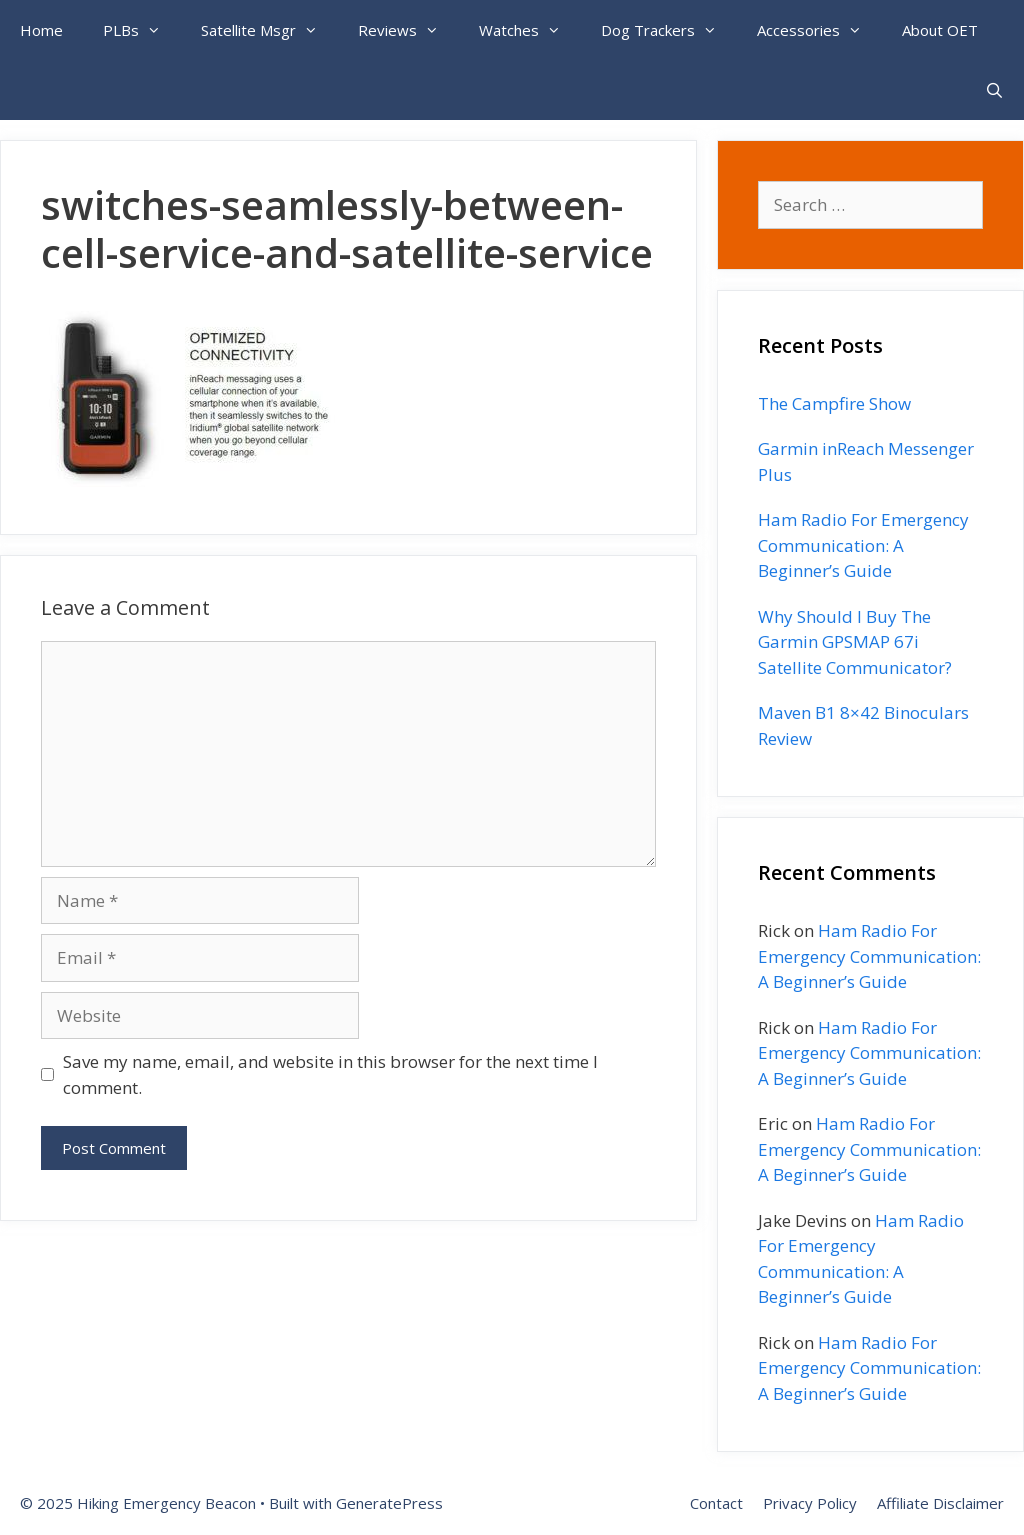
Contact (716, 1503)
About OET (940, 30)
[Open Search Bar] (994, 90)
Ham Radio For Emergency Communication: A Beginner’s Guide (863, 545)
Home (41, 30)
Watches (530, 30)
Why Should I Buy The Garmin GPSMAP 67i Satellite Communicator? (855, 642)
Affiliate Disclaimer (940, 1503)
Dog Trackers (669, 30)
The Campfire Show (834, 403)
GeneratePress (389, 1503)
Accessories (819, 30)
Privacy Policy (810, 1503)
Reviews (408, 30)
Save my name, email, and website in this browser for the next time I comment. (330, 1074)
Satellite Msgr (269, 30)
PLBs (142, 30)
